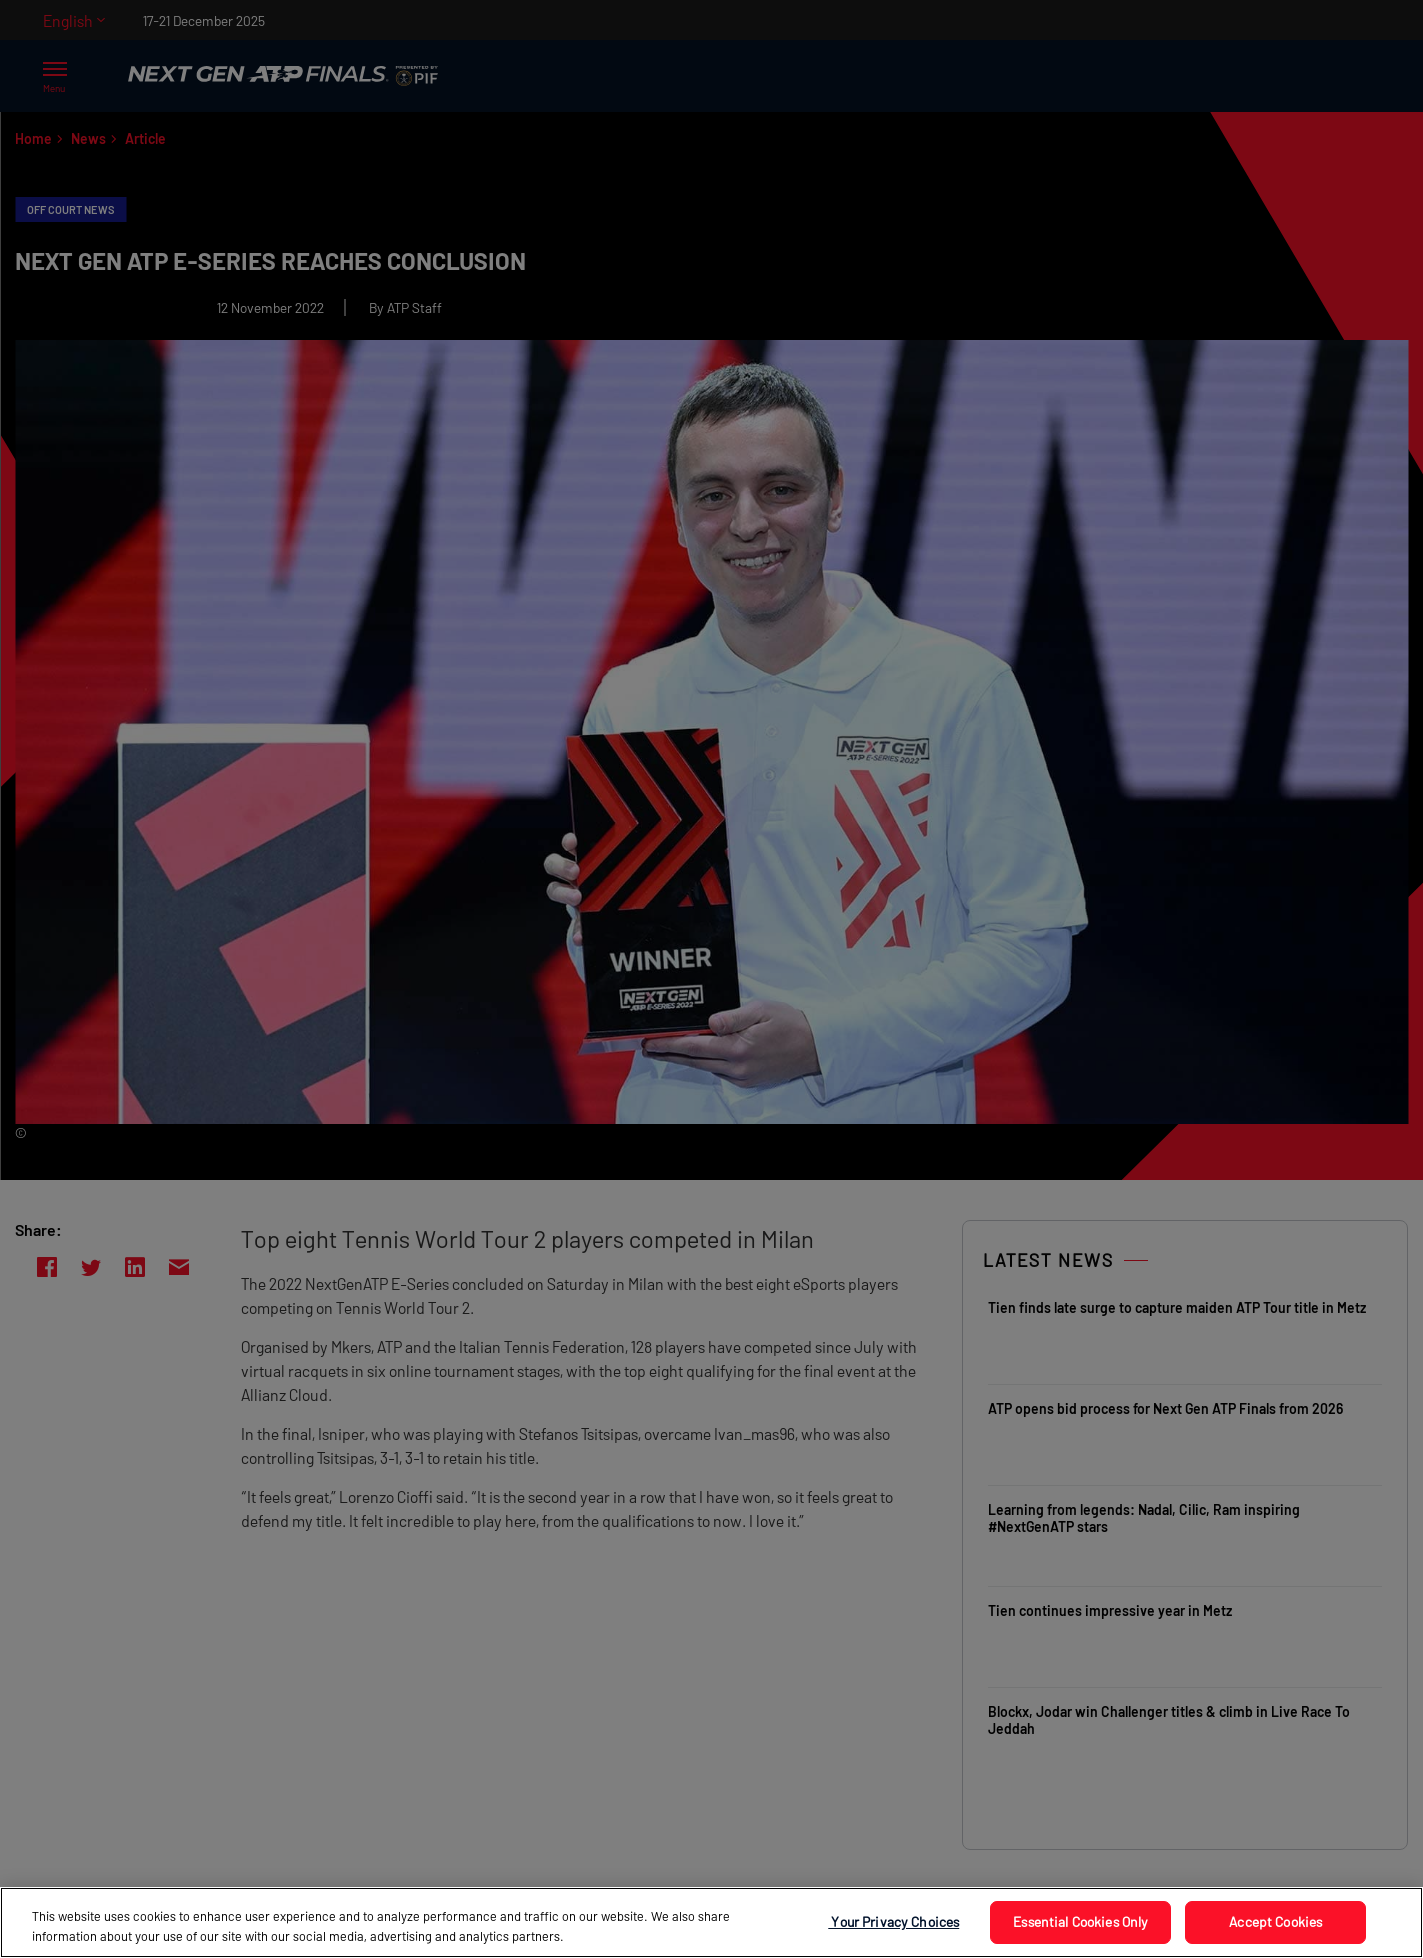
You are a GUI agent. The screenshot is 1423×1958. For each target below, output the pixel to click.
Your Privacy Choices (893, 1921)
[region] (711, 1922)
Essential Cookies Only (1080, 1921)
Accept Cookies (1275, 1921)
